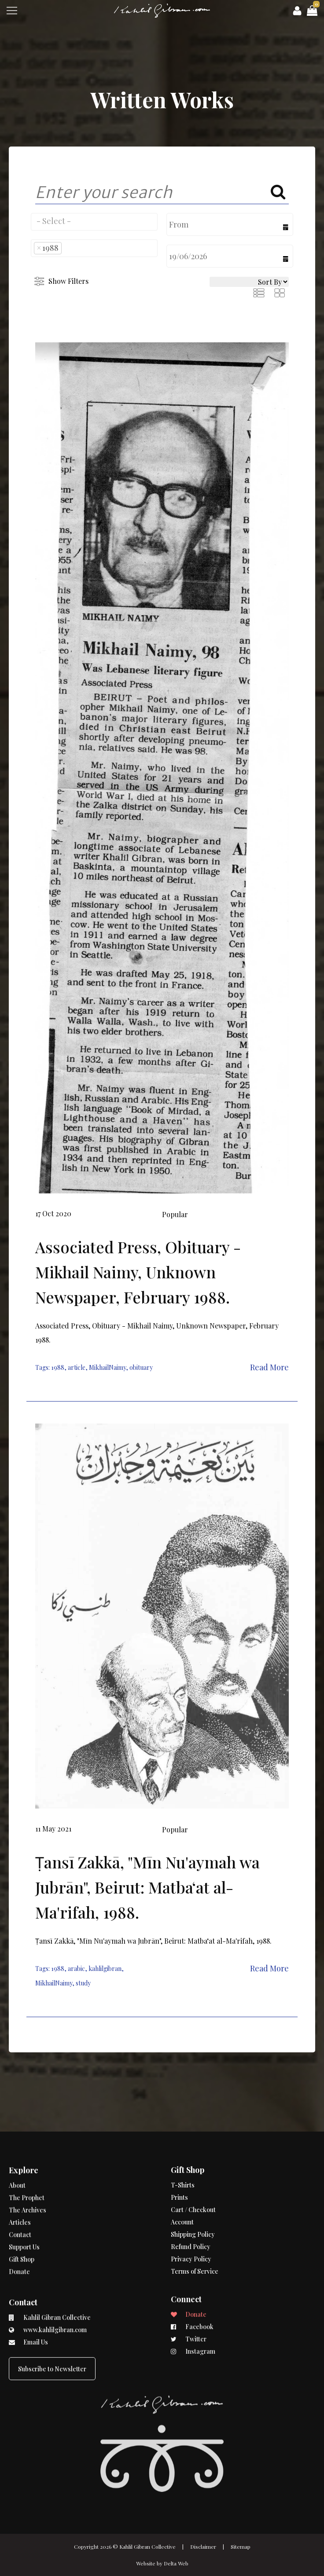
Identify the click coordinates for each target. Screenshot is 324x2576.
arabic (76, 1968)
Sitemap (240, 2546)
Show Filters (68, 281)
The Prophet (26, 2172)
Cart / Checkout (193, 2165)
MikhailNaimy (107, 1367)
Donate (19, 2246)
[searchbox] (94, 220)
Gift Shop (21, 2234)
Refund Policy (190, 2202)
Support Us (24, 2221)
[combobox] (94, 222)
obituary (141, 1367)
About (17, 2160)
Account (182, 2178)
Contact (20, 2209)
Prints (179, 2153)
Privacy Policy (191, 2215)
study (83, 1983)
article (76, 1367)
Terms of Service (194, 2227)
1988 (57, 1367)
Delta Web (176, 2563)
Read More (269, 1367)
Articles (20, 2197)
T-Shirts (183, 2141)
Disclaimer (203, 2546)
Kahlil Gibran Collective (147, 2546)
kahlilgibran (105, 1968)
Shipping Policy (193, 2190)
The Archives (27, 2184)
